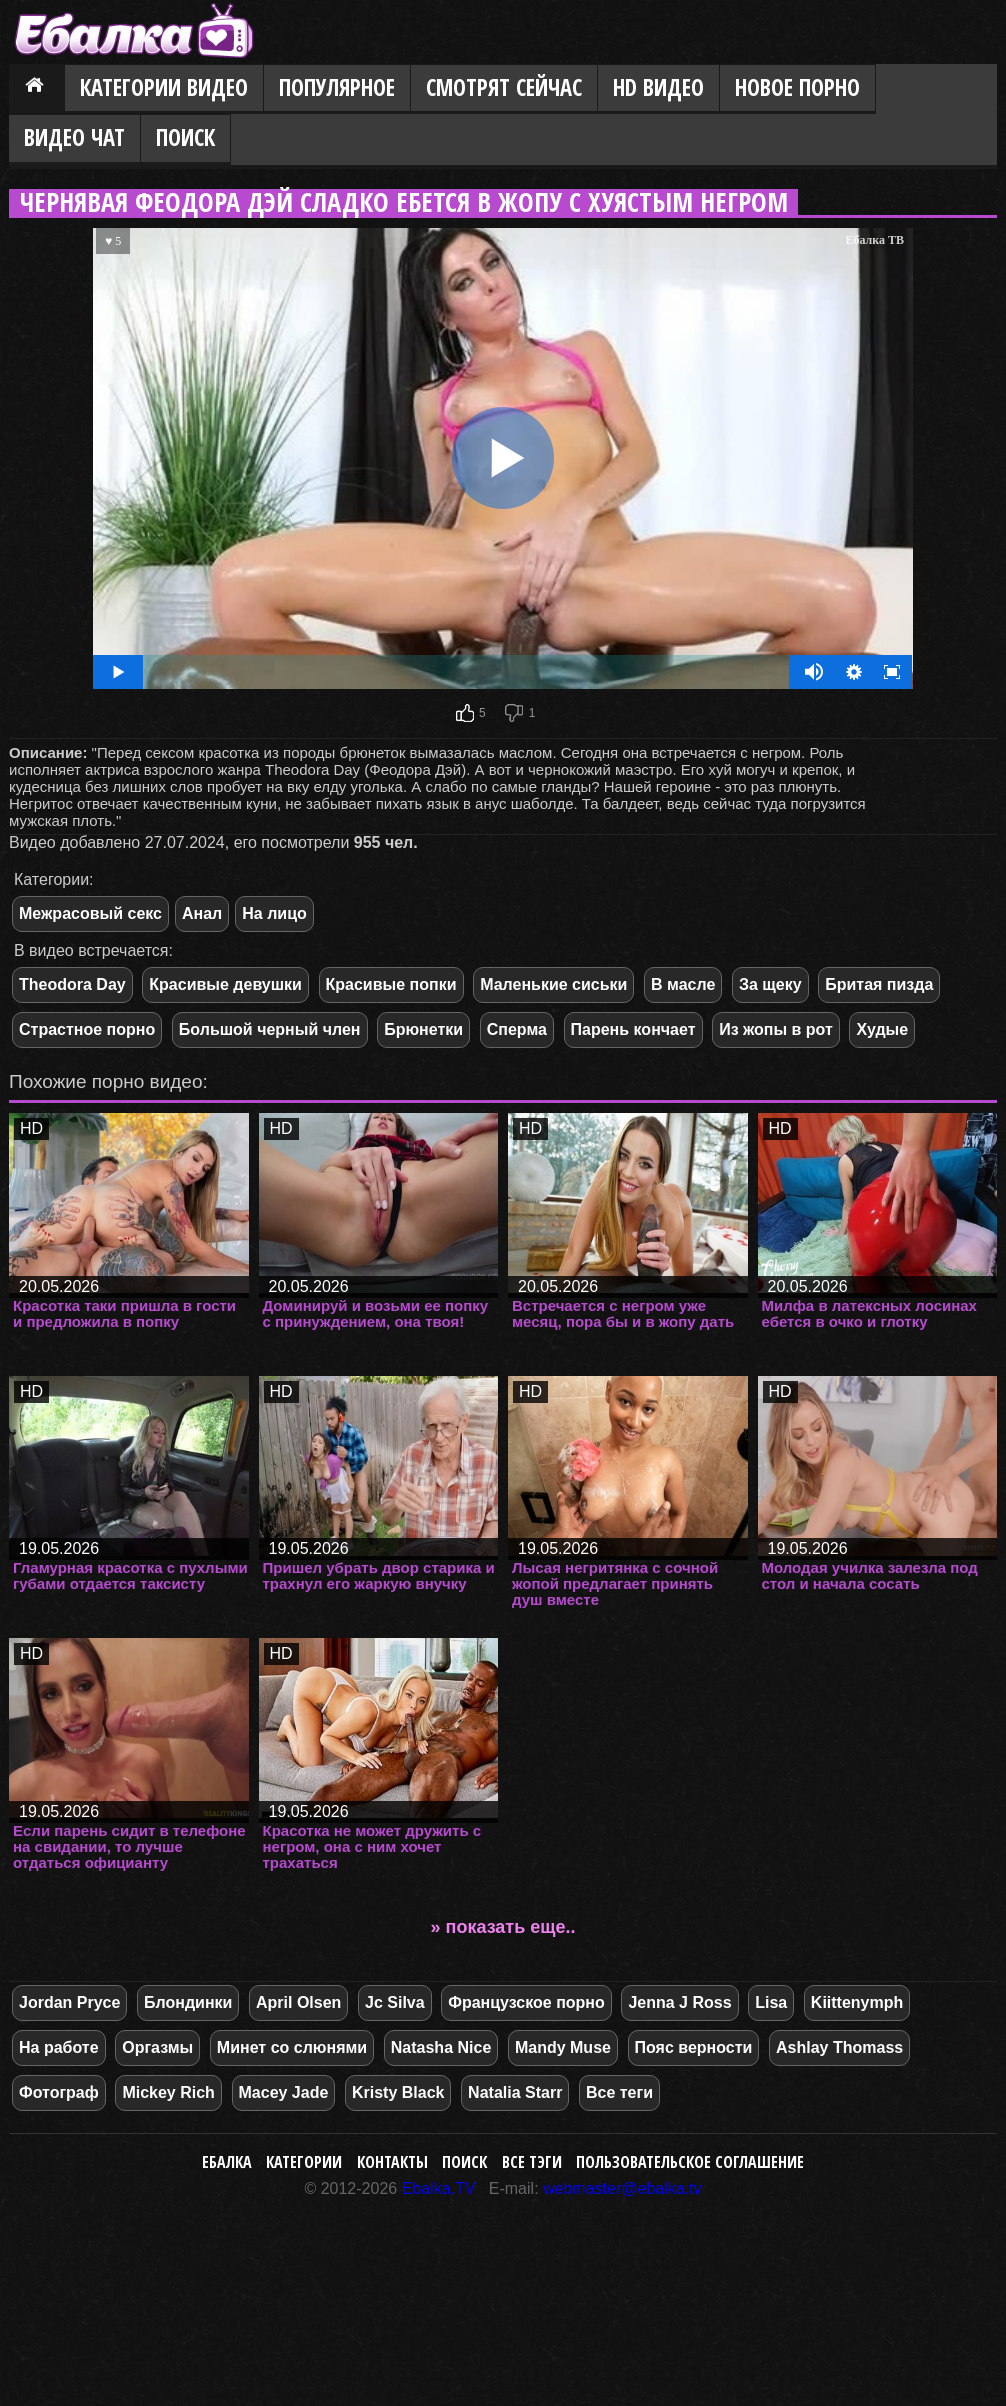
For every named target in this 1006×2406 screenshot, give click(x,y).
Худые (882, 1029)
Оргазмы (157, 2047)
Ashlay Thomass (839, 2047)
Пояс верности (694, 2047)
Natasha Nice (441, 2047)
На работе (59, 2047)
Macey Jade (284, 2092)
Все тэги (532, 2162)
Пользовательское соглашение (690, 2162)
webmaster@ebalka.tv (622, 2188)
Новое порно (797, 87)
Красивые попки (391, 984)
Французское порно (526, 2002)
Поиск (185, 137)
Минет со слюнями (292, 2047)
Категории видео (164, 87)
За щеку (770, 984)
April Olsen (298, 2002)
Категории (304, 2162)
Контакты (392, 2162)
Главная (37, 89)
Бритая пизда (879, 984)
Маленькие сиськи (553, 984)
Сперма (517, 1029)
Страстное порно (87, 1029)
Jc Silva (395, 2002)
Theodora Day (72, 984)
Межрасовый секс (90, 913)
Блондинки (188, 2002)
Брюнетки (423, 1029)
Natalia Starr (515, 2092)
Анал (202, 913)
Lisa (771, 2002)
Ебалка (227, 2162)
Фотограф (59, 2092)
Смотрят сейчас (504, 87)
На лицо (274, 913)
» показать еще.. (503, 1927)
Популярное (337, 87)
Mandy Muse (563, 2047)
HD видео (658, 87)
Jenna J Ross (679, 2002)
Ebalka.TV (439, 2188)
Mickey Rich (168, 2092)
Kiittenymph (857, 2002)
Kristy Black (398, 2092)
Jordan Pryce (69, 2002)
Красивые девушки (225, 984)
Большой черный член (270, 1029)
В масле (683, 984)
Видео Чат (74, 137)
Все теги (619, 2092)
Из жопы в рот (776, 1029)
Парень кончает (633, 1029)
